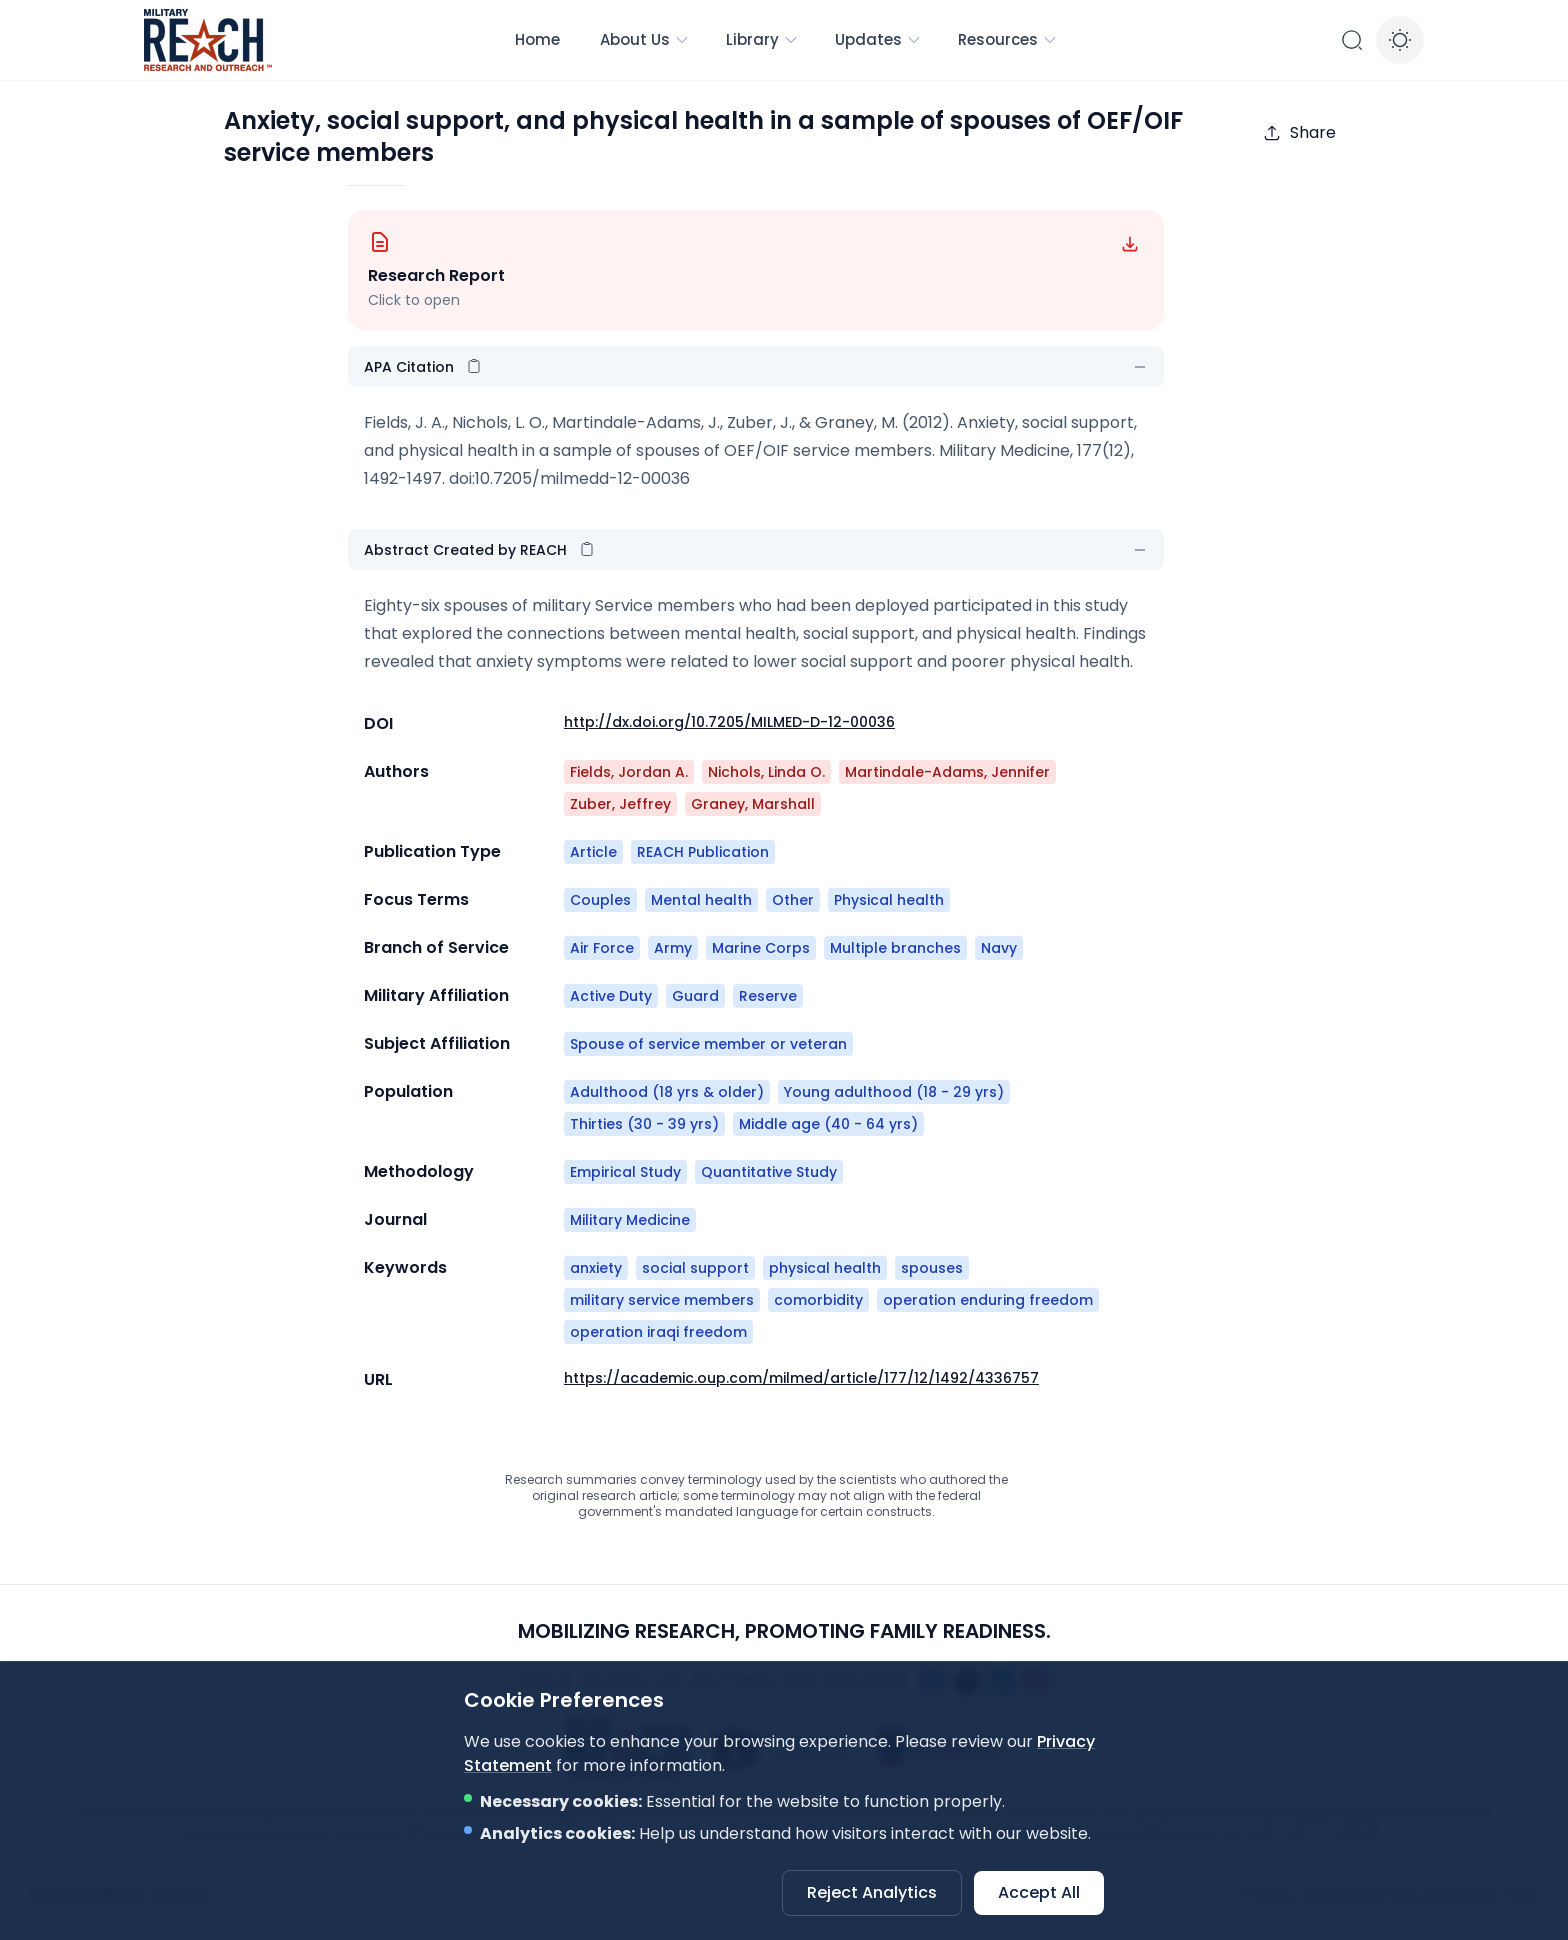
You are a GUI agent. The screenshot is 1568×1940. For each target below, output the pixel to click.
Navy (999, 948)
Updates (878, 39)
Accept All (1039, 1892)
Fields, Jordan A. (629, 772)
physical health (825, 1268)
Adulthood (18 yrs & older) (667, 1092)
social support (695, 1268)
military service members (662, 1300)
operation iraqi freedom (658, 1332)
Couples (600, 900)
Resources (1008, 39)
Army (673, 948)
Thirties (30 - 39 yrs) (644, 1124)
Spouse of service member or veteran (708, 1044)
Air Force (602, 948)
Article (593, 852)
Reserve (768, 996)
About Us (645, 39)
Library (762, 39)
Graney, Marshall (753, 804)
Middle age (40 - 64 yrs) (828, 1124)
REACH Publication (703, 852)
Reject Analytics (872, 1892)
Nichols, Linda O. (766, 772)
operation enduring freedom (988, 1300)
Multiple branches (895, 948)
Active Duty (611, 996)
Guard (695, 996)
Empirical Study (625, 1172)
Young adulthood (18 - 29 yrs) (894, 1092)
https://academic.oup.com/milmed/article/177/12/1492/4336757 (801, 1378)
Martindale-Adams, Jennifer (947, 772)
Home (537, 39)
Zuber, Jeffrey (620, 804)
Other (793, 900)
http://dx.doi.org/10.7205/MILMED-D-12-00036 (729, 722)
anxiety (596, 1268)
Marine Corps (761, 948)
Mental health (701, 900)
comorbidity (818, 1300)
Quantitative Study (769, 1172)
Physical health (889, 900)
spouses (932, 1268)
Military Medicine (630, 1220)
